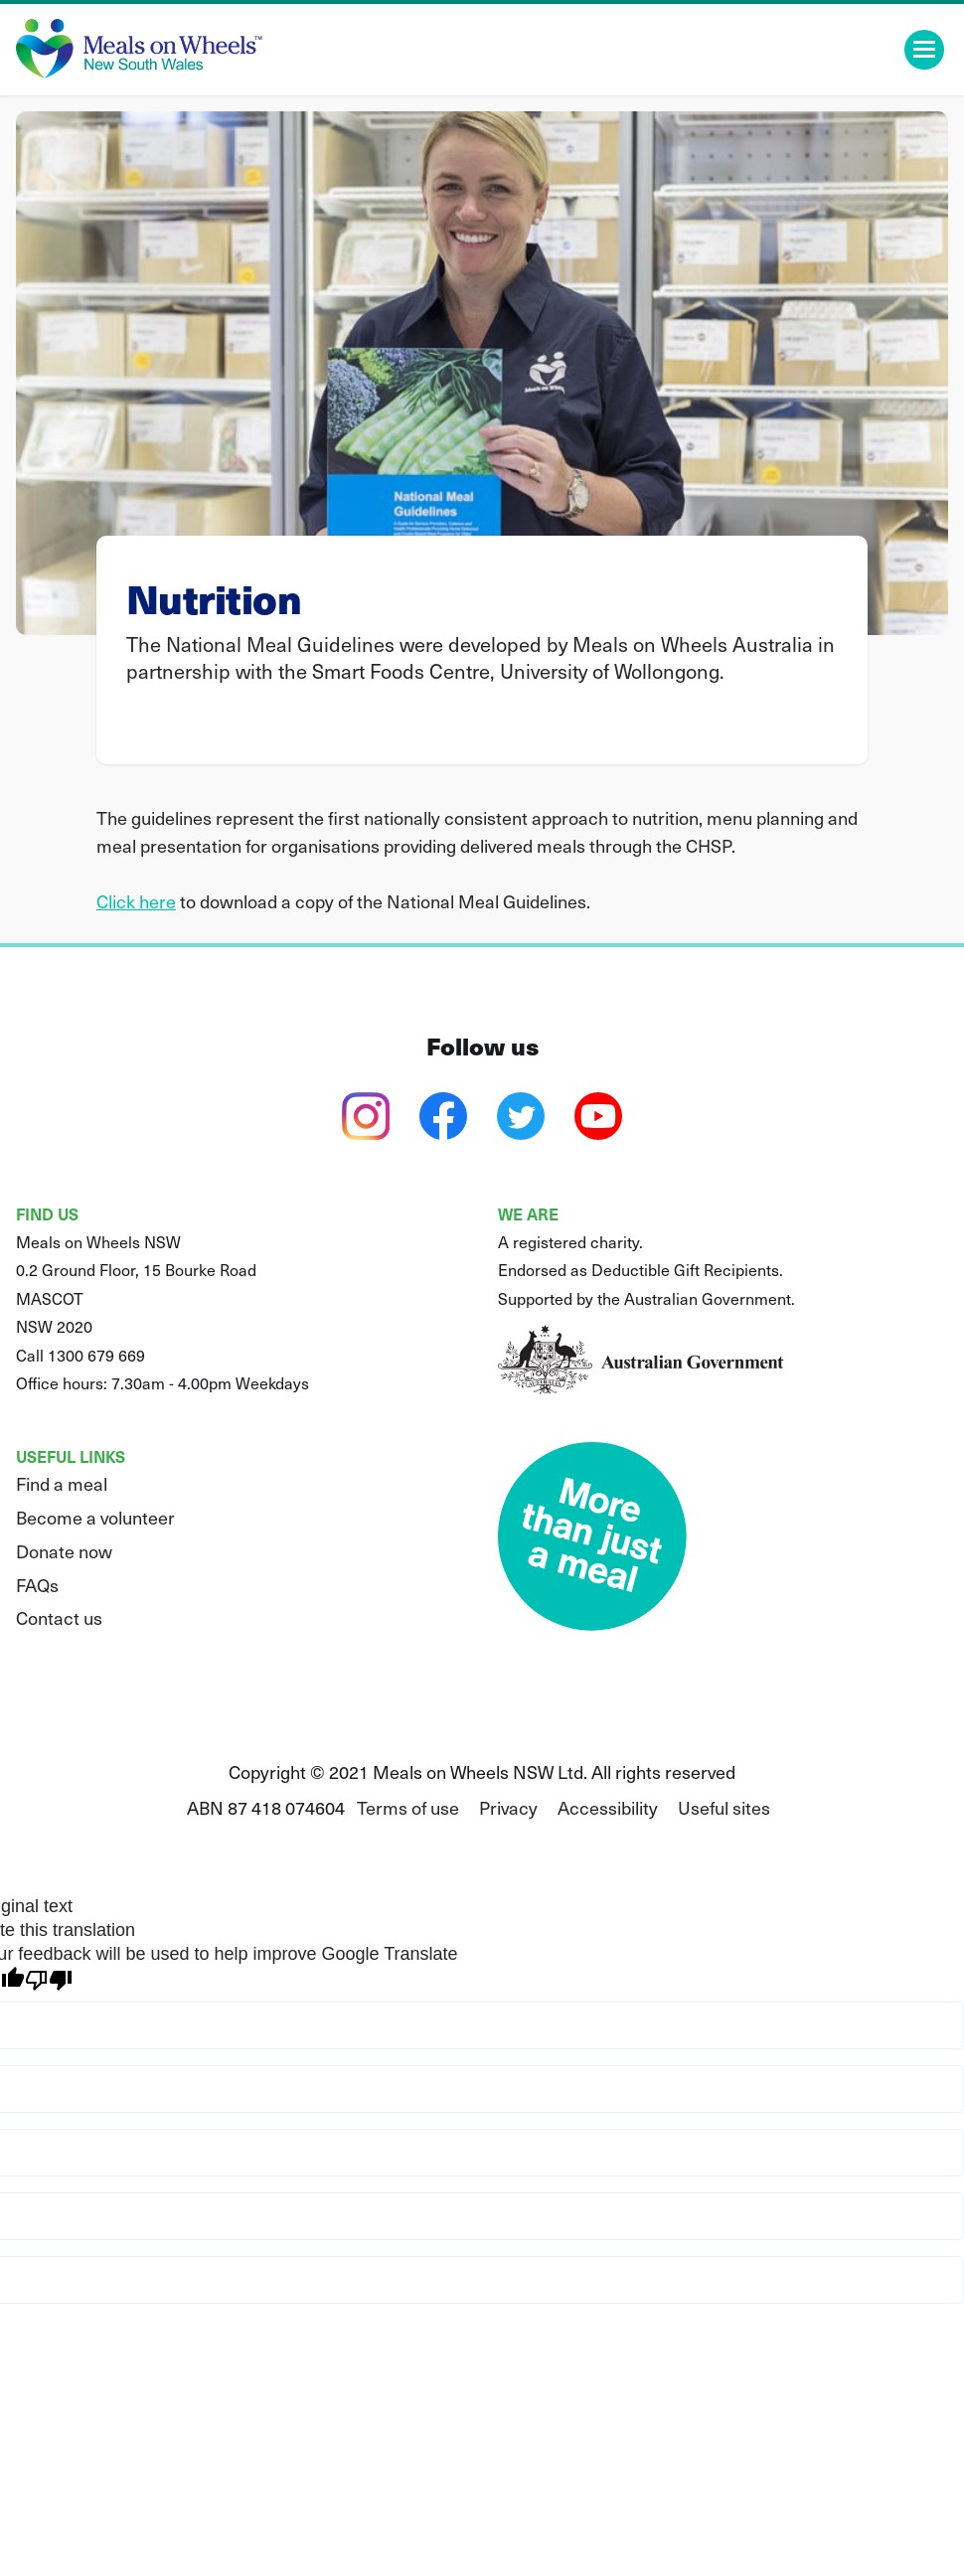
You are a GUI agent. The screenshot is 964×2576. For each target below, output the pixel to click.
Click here (136, 900)
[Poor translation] (49, 1980)
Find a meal (61, 1483)
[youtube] (598, 1116)
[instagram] (366, 1116)
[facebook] (443, 1116)
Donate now (64, 1550)
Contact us (59, 1617)
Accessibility (608, 1807)
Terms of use (408, 1807)
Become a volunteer (95, 1517)
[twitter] (521, 1116)
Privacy (508, 1807)
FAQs (37, 1584)
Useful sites (724, 1807)
